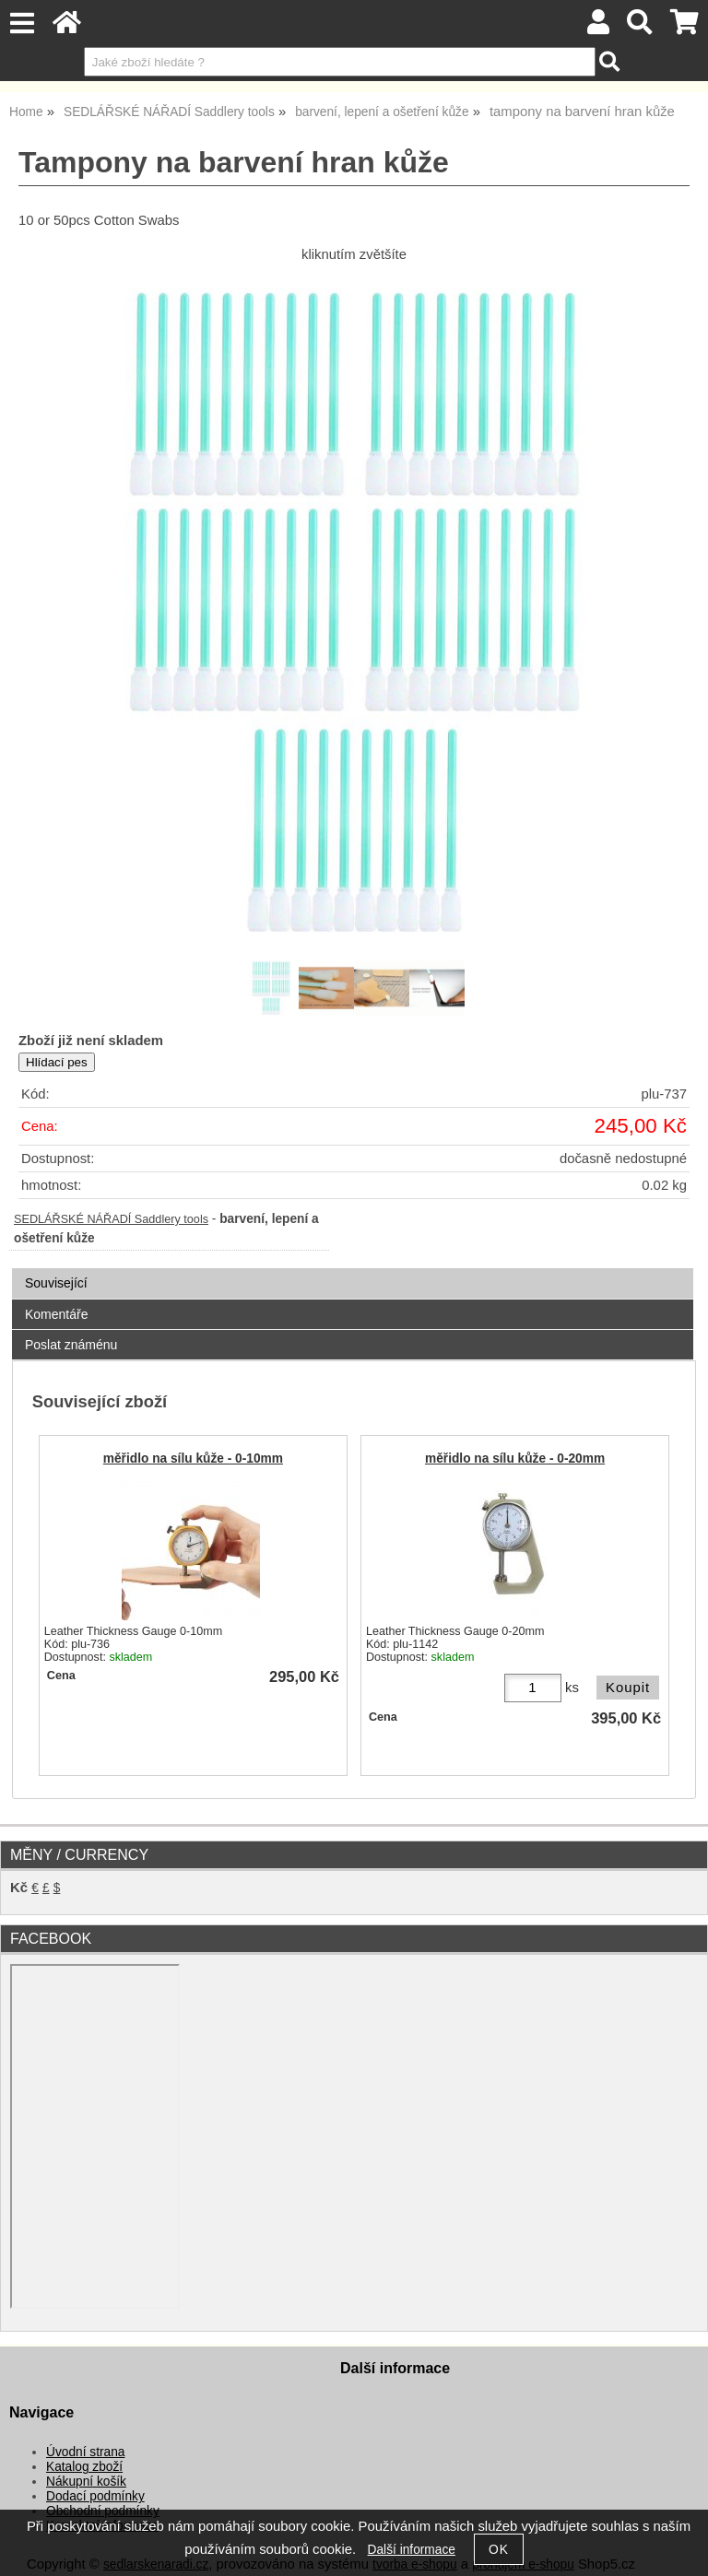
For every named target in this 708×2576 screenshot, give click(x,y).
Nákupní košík (86, 2481)
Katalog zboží (84, 2467)
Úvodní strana (85, 2452)
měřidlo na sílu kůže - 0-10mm (193, 1458)
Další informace (411, 2550)
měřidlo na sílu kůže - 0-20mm (515, 1458)
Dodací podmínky (95, 2496)
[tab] (352, 1268)
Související (56, 1283)
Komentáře (56, 1314)
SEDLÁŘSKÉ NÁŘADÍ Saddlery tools (111, 1219)
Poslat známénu (71, 1344)
